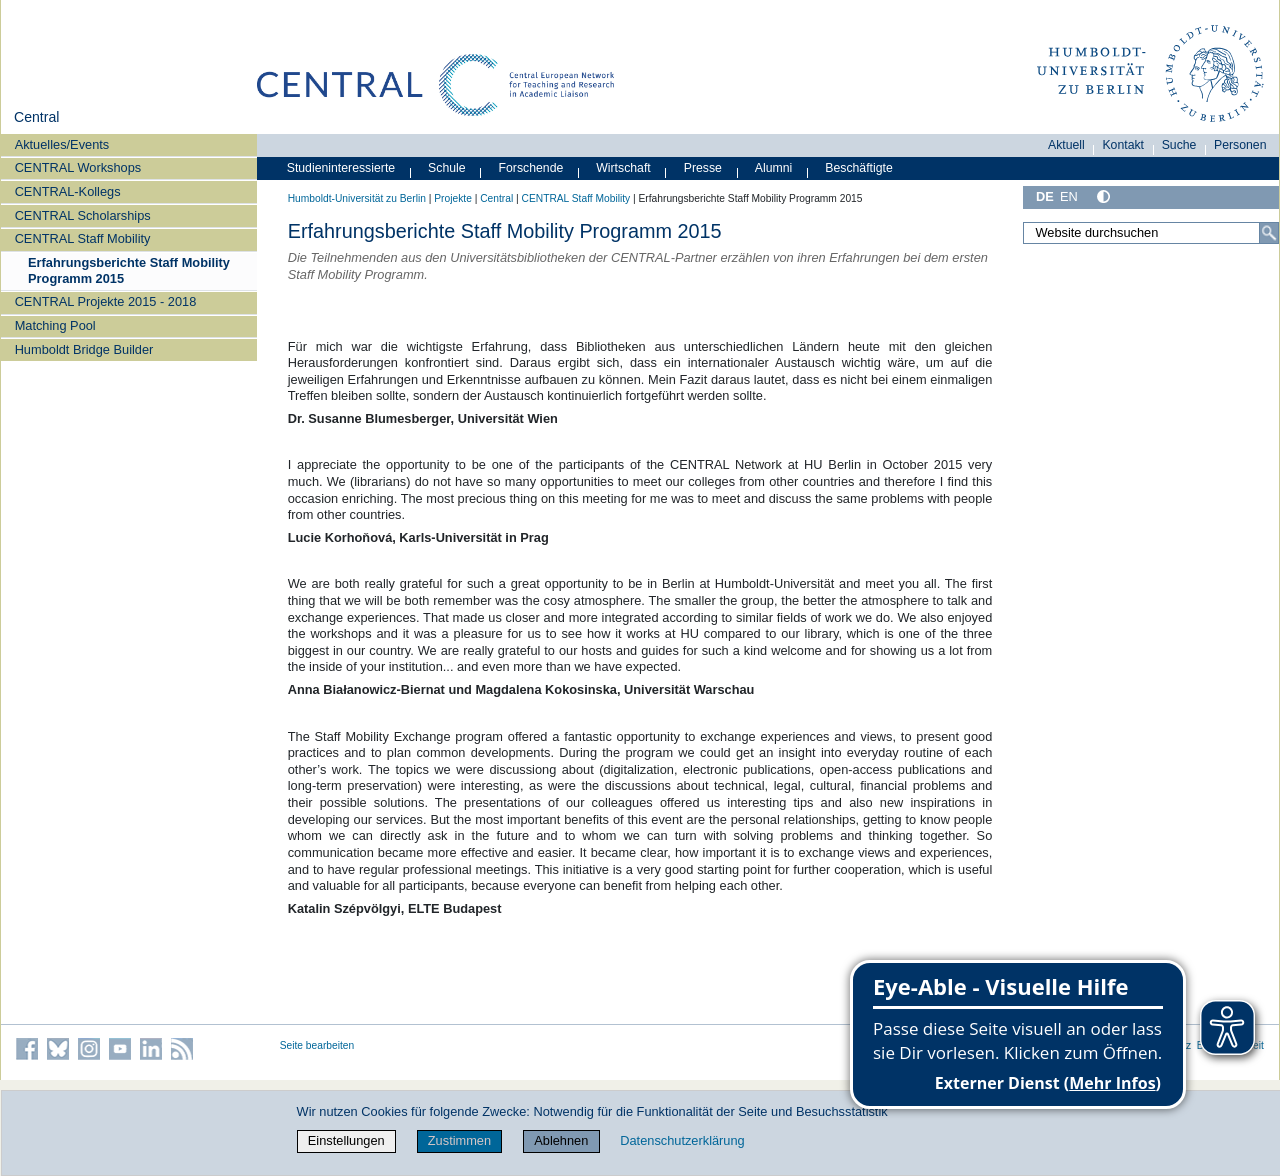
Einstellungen (346, 1140)
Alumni (774, 168)
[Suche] (1269, 233)
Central (36, 117)
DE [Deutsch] (1045, 196)
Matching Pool (55, 325)
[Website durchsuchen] (1151, 233)
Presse (703, 168)
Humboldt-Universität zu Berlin (357, 198)
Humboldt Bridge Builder (84, 349)
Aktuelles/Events (62, 144)
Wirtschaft (623, 168)
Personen (1240, 145)
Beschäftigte (859, 168)
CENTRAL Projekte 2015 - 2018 (106, 301)
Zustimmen (459, 1140)
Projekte (453, 198)
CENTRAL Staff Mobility (83, 238)
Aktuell (1066, 145)
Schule (447, 168)
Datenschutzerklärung (682, 1140)
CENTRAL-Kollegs (68, 191)
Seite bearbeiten (317, 1045)
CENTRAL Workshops (78, 167)
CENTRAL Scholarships (83, 215)
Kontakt (1123, 145)
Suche (1179, 145)
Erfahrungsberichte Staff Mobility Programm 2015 (129, 270)
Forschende (531, 168)
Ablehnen (561, 1140)
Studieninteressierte (341, 168)
